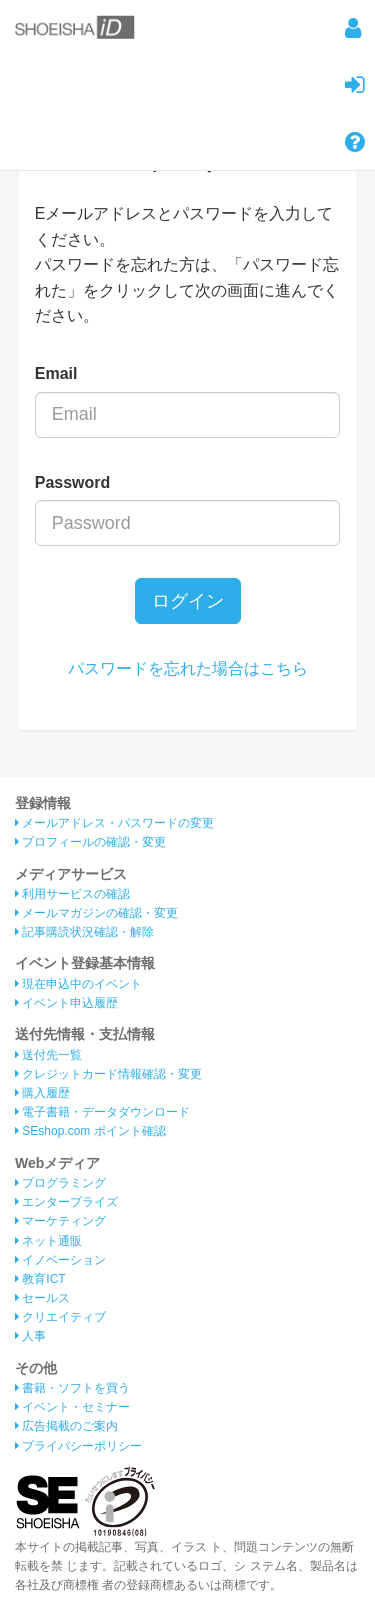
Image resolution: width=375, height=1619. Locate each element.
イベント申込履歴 (66, 1003)
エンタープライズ (66, 1202)
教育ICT (40, 1279)
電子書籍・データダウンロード (102, 1112)
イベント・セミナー (72, 1407)
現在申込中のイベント (78, 984)
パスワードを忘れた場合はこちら (188, 668)
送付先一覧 (48, 1055)
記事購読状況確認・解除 (84, 932)
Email (56, 373)
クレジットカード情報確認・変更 (108, 1074)
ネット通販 (48, 1241)
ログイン (188, 601)
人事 (30, 1336)
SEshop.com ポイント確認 (90, 1131)
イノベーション (60, 1260)
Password (73, 482)
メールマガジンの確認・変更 (96, 913)
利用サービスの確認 (72, 894)
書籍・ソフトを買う (72, 1388)
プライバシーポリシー (78, 1446)
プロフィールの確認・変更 (90, 842)
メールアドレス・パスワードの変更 (114, 823)
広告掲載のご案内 (66, 1426)
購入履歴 (42, 1093)
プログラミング (60, 1183)
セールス (42, 1298)
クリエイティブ (60, 1317)
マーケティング (60, 1221)
